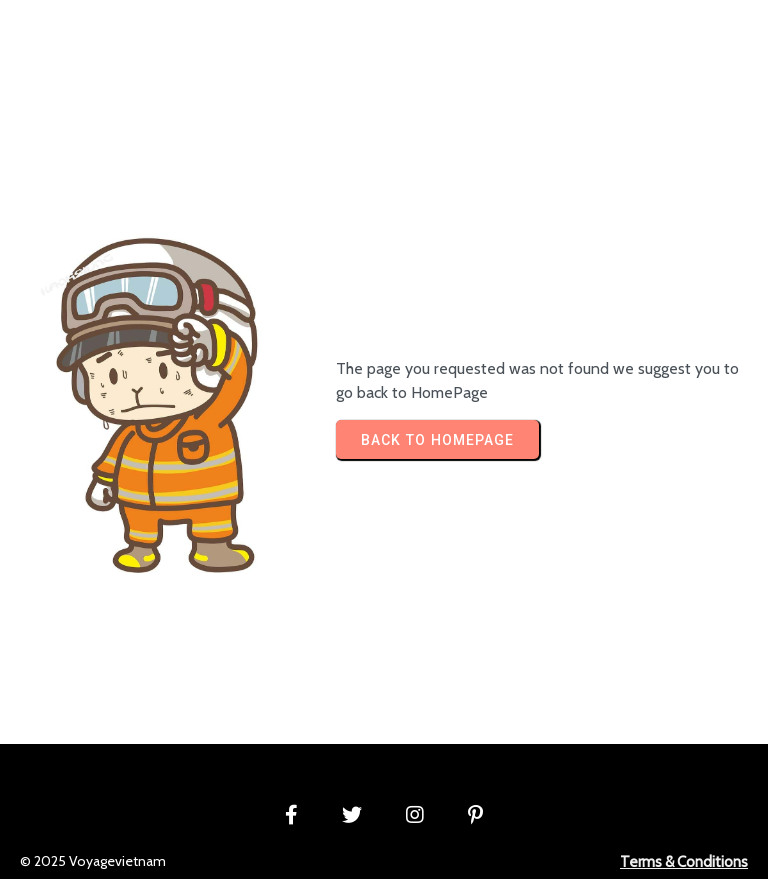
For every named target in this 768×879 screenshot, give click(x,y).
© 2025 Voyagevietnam (93, 861)
